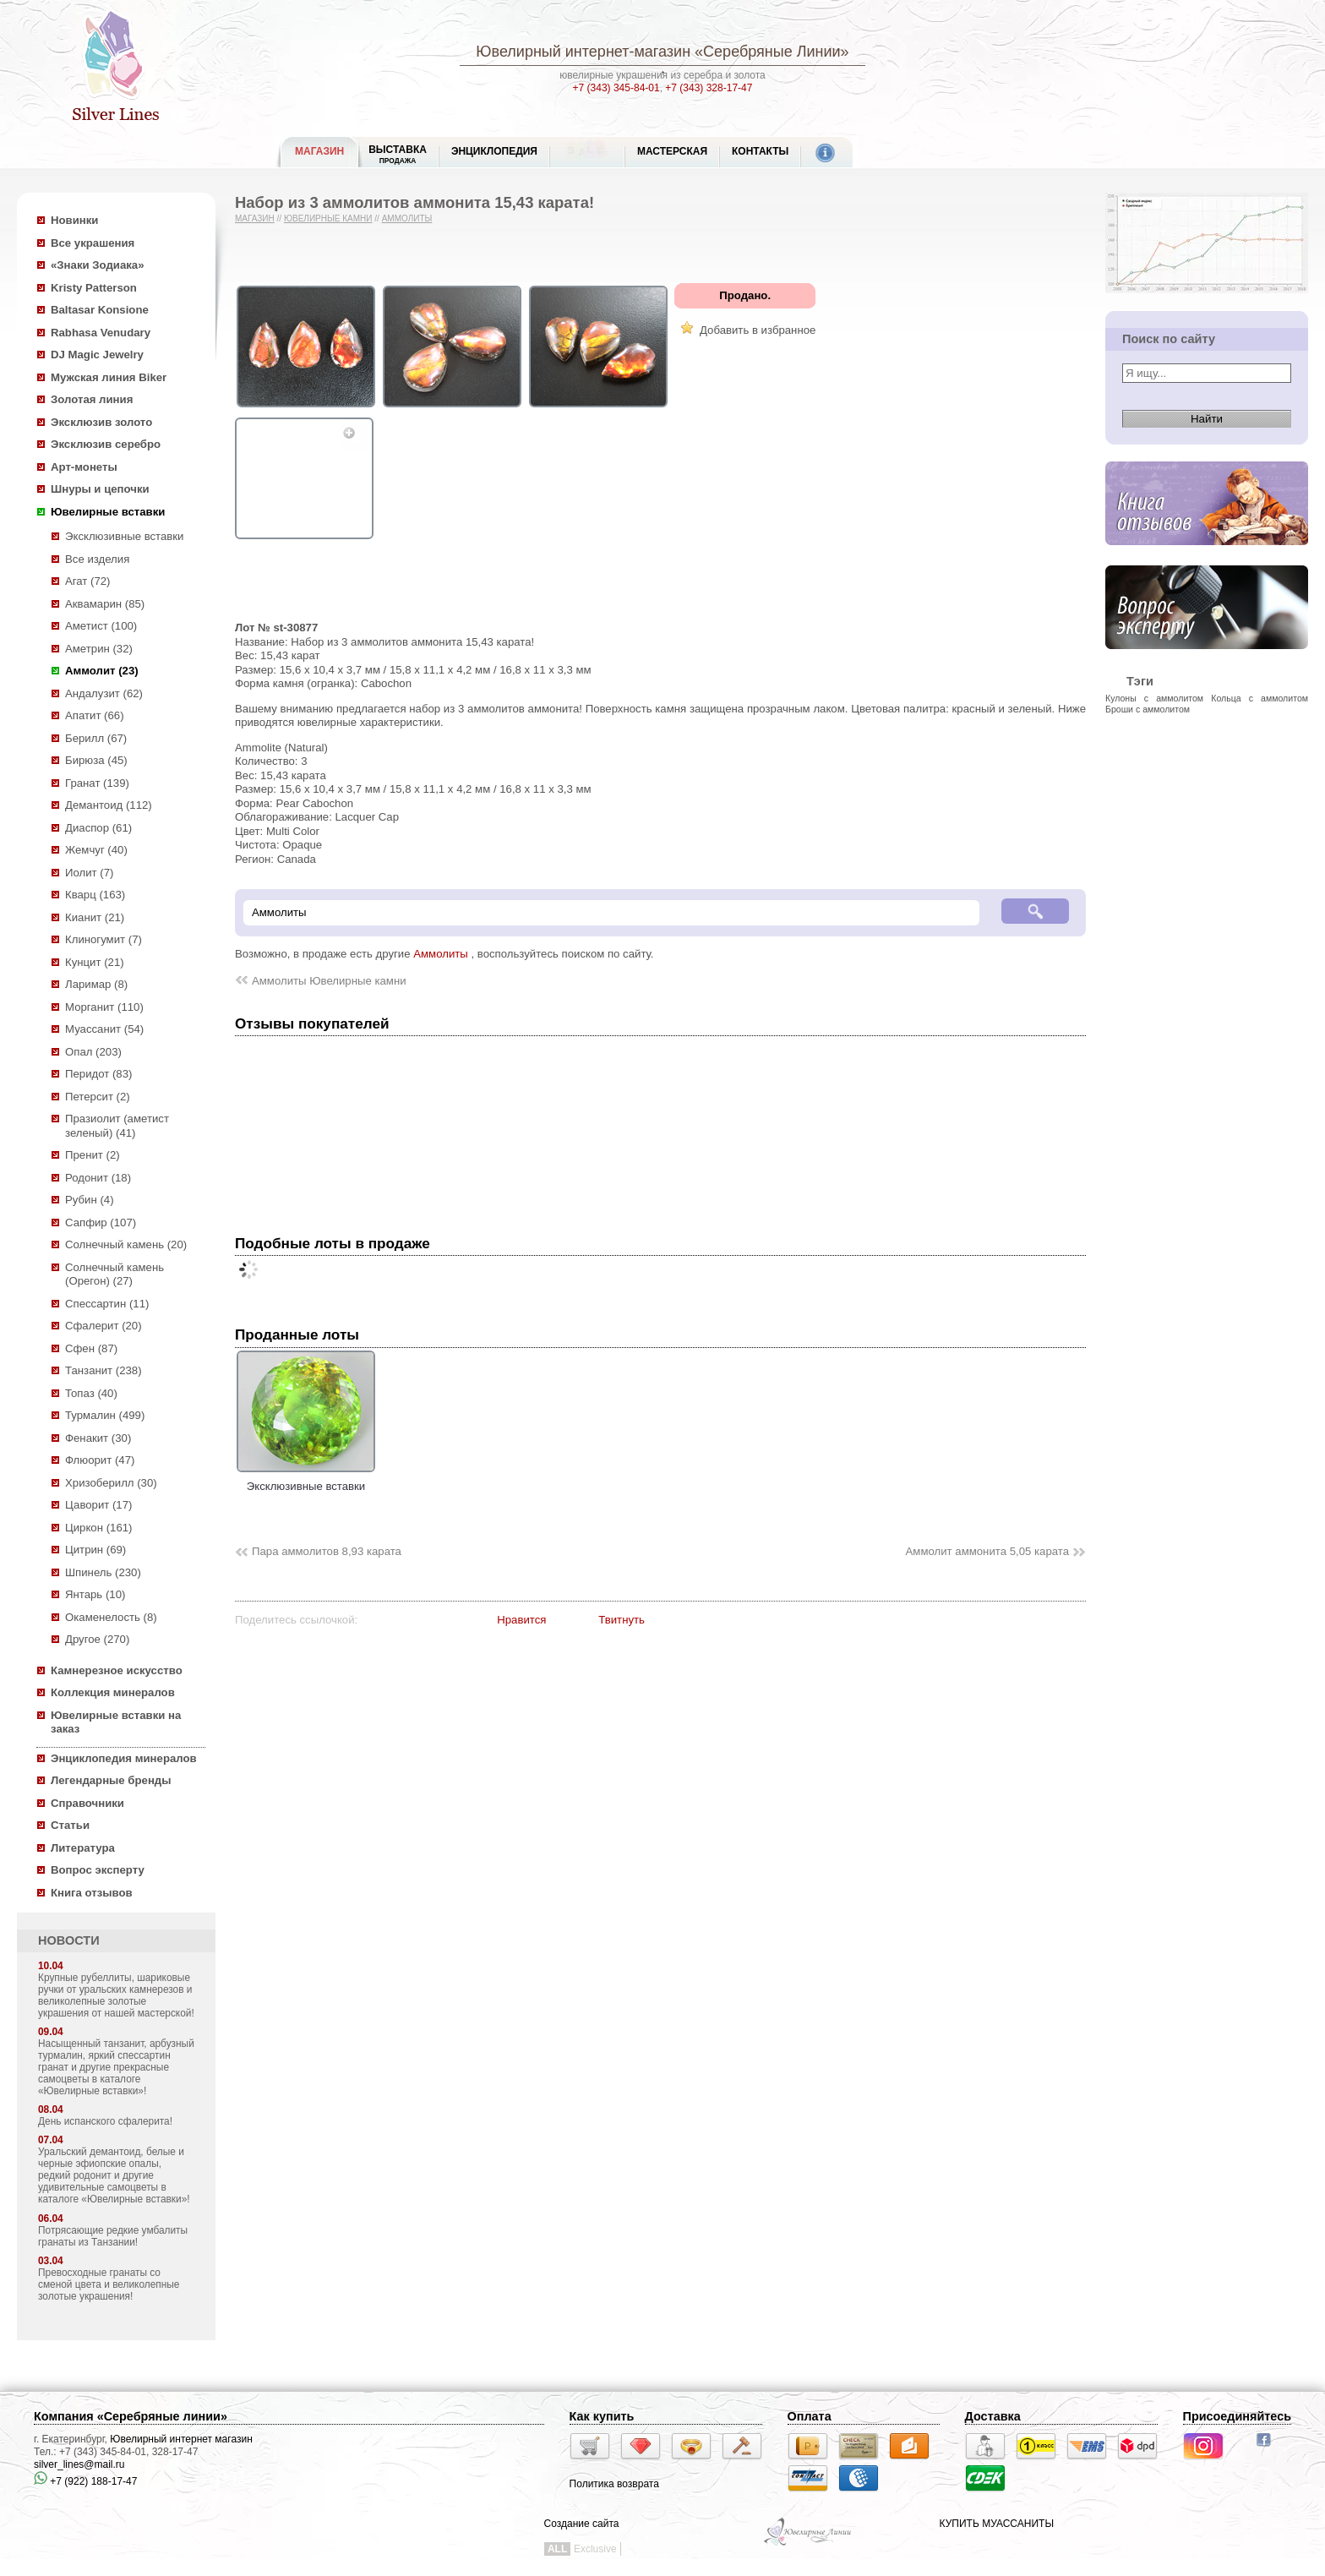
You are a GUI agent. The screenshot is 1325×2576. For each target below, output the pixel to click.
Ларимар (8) (96, 984)
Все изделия (97, 559)
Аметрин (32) (99, 648)
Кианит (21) (94, 917)
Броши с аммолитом (1147, 709)
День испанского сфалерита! (105, 2121)
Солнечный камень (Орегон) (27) (114, 1274)
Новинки (74, 220)
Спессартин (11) (107, 1303)
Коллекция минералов (113, 1692)
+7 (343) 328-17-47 (708, 88)
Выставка (397, 154)
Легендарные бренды (111, 1780)
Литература (83, 1848)
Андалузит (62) (104, 693)
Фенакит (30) (98, 1438)
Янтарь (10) (95, 1594)
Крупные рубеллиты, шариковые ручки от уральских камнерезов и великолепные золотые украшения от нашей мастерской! (116, 1995)
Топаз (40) (91, 1393)
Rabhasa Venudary (100, 332)
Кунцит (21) (94, 962)
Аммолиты (407, 218)
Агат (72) (88, 581)
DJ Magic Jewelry (97, 354)
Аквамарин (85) (104, 604)
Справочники (87, 1803)
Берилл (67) (96, 738)
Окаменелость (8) (111, 1617)
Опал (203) (93, 1051)
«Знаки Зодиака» (97, 265)
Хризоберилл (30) (111, 1482)
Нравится (521, 1619)
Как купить (602, 2416)
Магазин (255, 218)
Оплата (810, 2416)
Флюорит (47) (99, 1460)
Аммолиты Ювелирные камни (329, 980)
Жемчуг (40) (96, 849)
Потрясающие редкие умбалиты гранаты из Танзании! (113, 2236)
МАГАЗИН (319, 151)
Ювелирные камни (328, 218)
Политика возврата (614, 2484)
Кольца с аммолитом (1259, 698)
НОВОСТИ (69, 1940)
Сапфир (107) (100, 1222)
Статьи (70, 1825)
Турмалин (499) (104, 1415)
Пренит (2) (92, 1155)
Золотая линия (92, 399)
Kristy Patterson (94, 287)
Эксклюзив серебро (106, 444)
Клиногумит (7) (103, 939)
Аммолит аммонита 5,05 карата (987, 1551)
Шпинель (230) (103, 1572)
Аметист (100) (101, 625)
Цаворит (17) (98, 1504)
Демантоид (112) (108, 805)
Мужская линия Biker (108, 377)
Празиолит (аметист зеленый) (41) (117, 1125)
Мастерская (672, 151)
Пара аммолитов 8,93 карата (326, 1551)
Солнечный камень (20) (126, 1244)
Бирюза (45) (96, 760)
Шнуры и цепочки (100, 489)
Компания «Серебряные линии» (130, 2416)
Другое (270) (97, 1639)
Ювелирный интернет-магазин (583, 51)
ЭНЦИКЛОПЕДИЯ (494, 151)
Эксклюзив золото (101, 422)
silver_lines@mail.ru (79, 2464)
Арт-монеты (84, 467)
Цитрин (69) (95, 1549)
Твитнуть (621, 1619)
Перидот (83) (98, 1073)
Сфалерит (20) (103, 1325)
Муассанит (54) (104, 1029)
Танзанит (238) (103, 1370)
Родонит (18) (98, 1177)
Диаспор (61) (98, 827)
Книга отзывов (92, 1892)
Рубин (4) (89, 1199)
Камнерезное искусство (117, 1670)
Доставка (993, 2416)
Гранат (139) (97, 783)
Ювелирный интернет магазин (181, 2439)
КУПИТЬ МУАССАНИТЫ (997, 2524)
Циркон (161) (98, 1527)
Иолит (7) (89, 872)
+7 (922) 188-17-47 (85, 2481)
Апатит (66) (94, 715)
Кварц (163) (95, 894)
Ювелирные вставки (108, 511)
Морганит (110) (104, 1007)
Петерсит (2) (97, 1096)
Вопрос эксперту (97, 1870)
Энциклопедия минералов (124, 1758)
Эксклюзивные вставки (124, 536)
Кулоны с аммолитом (1154, 698)
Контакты (760, 151)
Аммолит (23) (102, 670)
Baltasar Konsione (100, 309)
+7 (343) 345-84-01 (616, 88)
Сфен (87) (91, 1348)
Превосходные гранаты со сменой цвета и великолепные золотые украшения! (108, 2284)
